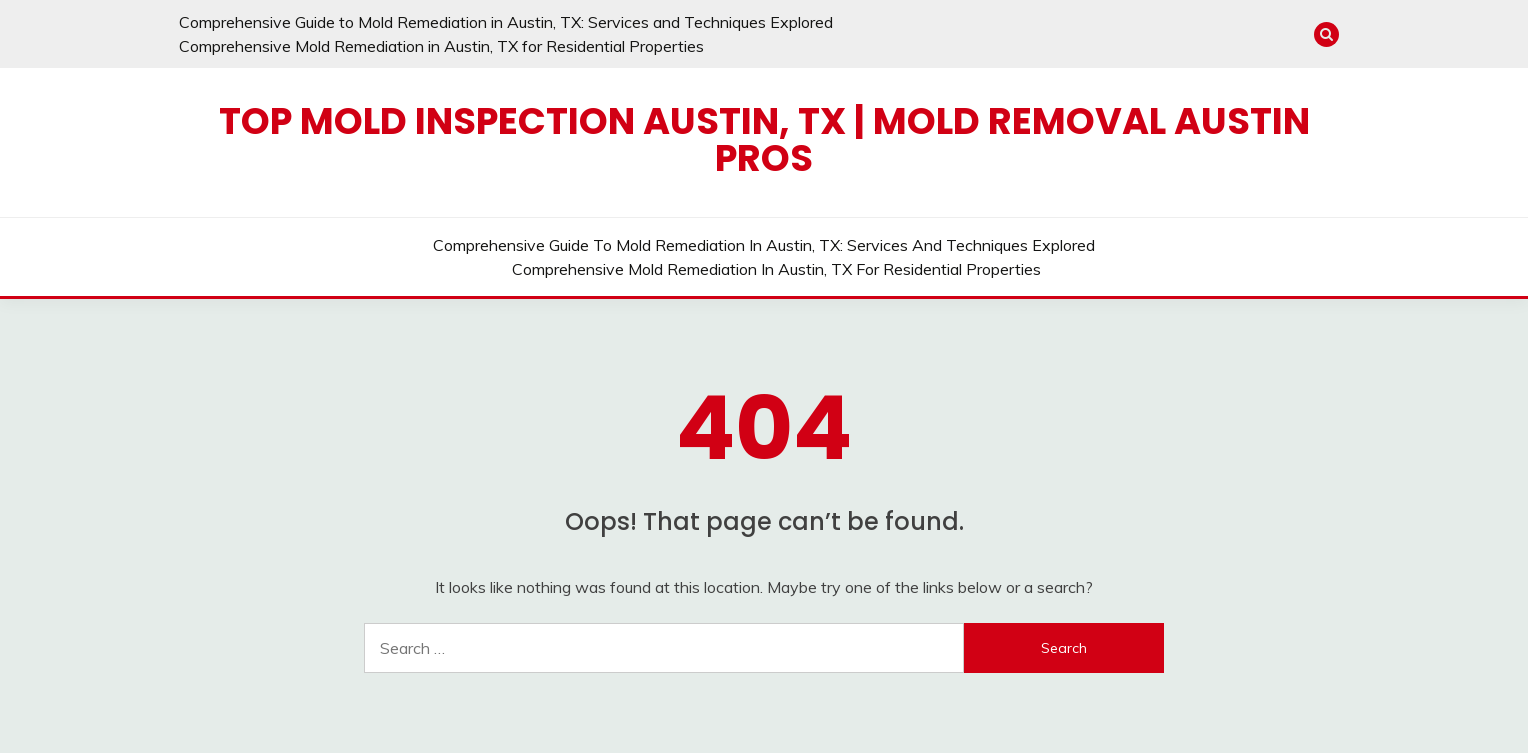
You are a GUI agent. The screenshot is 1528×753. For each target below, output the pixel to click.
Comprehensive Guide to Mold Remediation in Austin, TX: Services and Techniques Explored (506, 22)
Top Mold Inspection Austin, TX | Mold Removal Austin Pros (764, 139)
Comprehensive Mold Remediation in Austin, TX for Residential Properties (441, 46)
